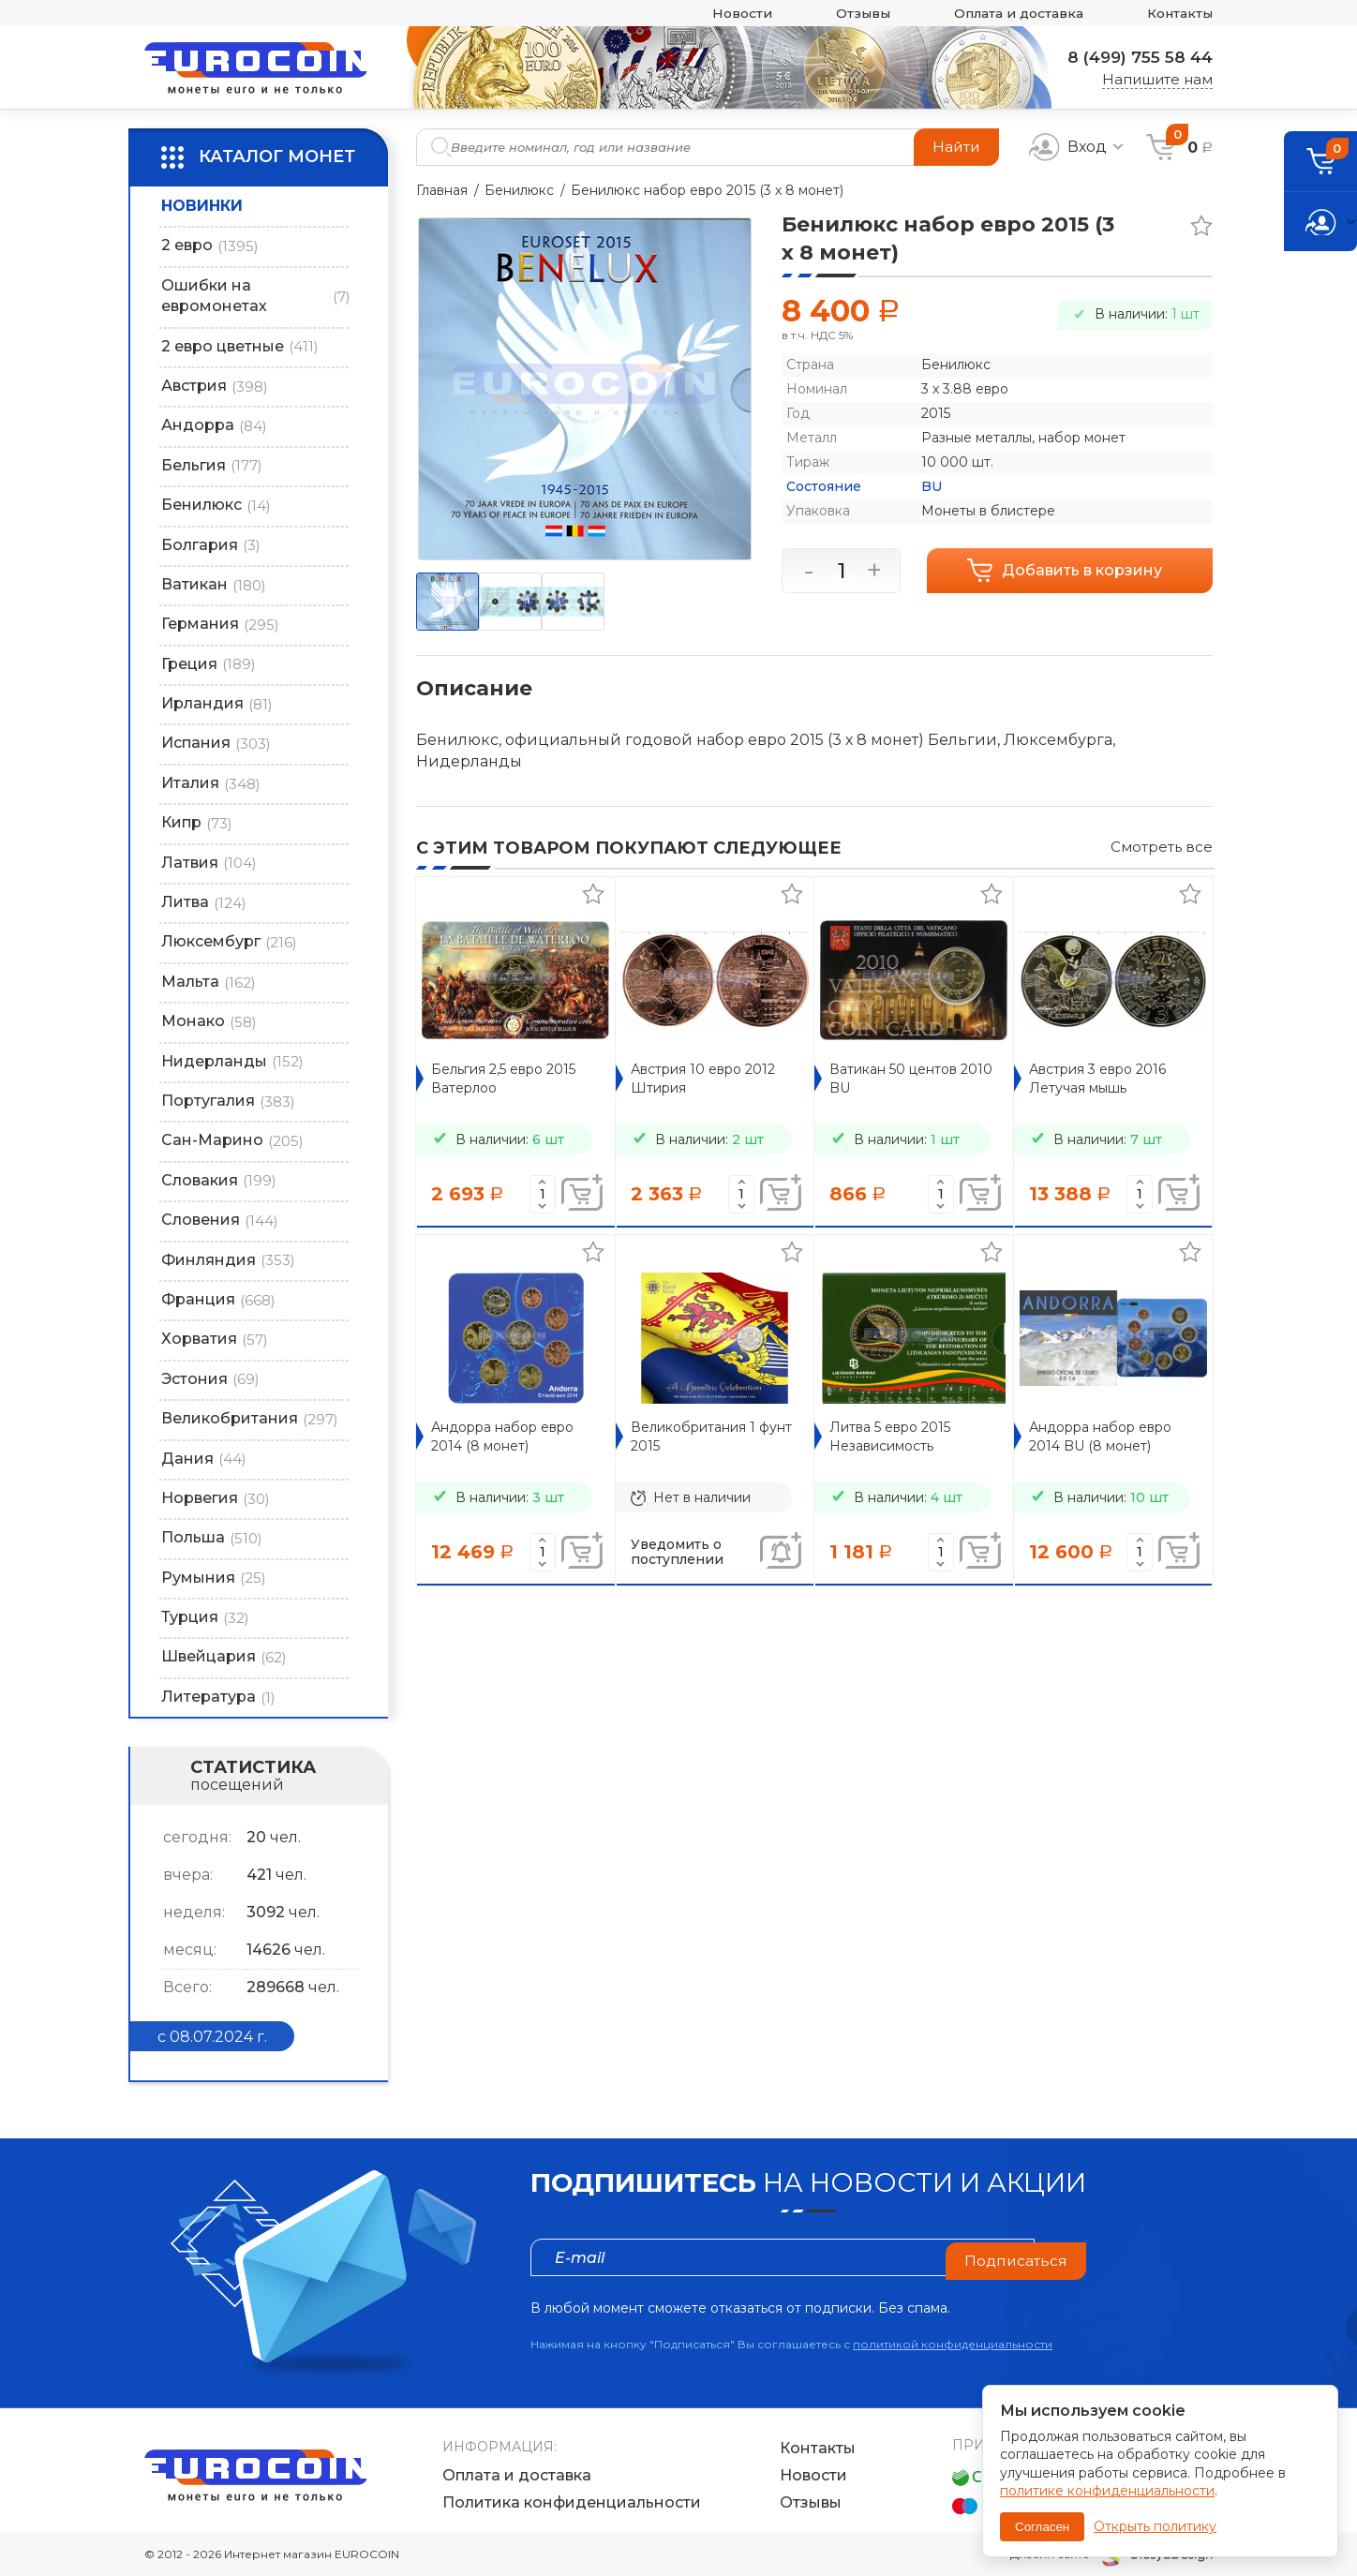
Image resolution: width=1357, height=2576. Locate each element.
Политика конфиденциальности (571, 2503)
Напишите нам (1157, 79)
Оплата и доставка (1005, 13)
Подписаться (1014, 2257)
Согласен (1042, 2527)
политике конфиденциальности (1107, 2490)
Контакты (1177, 13)
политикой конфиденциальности (952, 2344)
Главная (442, 190)
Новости (714, 13)
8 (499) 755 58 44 (1135, 57)
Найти (955, 147)
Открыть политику (1155, 2526)
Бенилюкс (519, 190)
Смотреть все (1162, 847)
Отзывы (841, 13)
